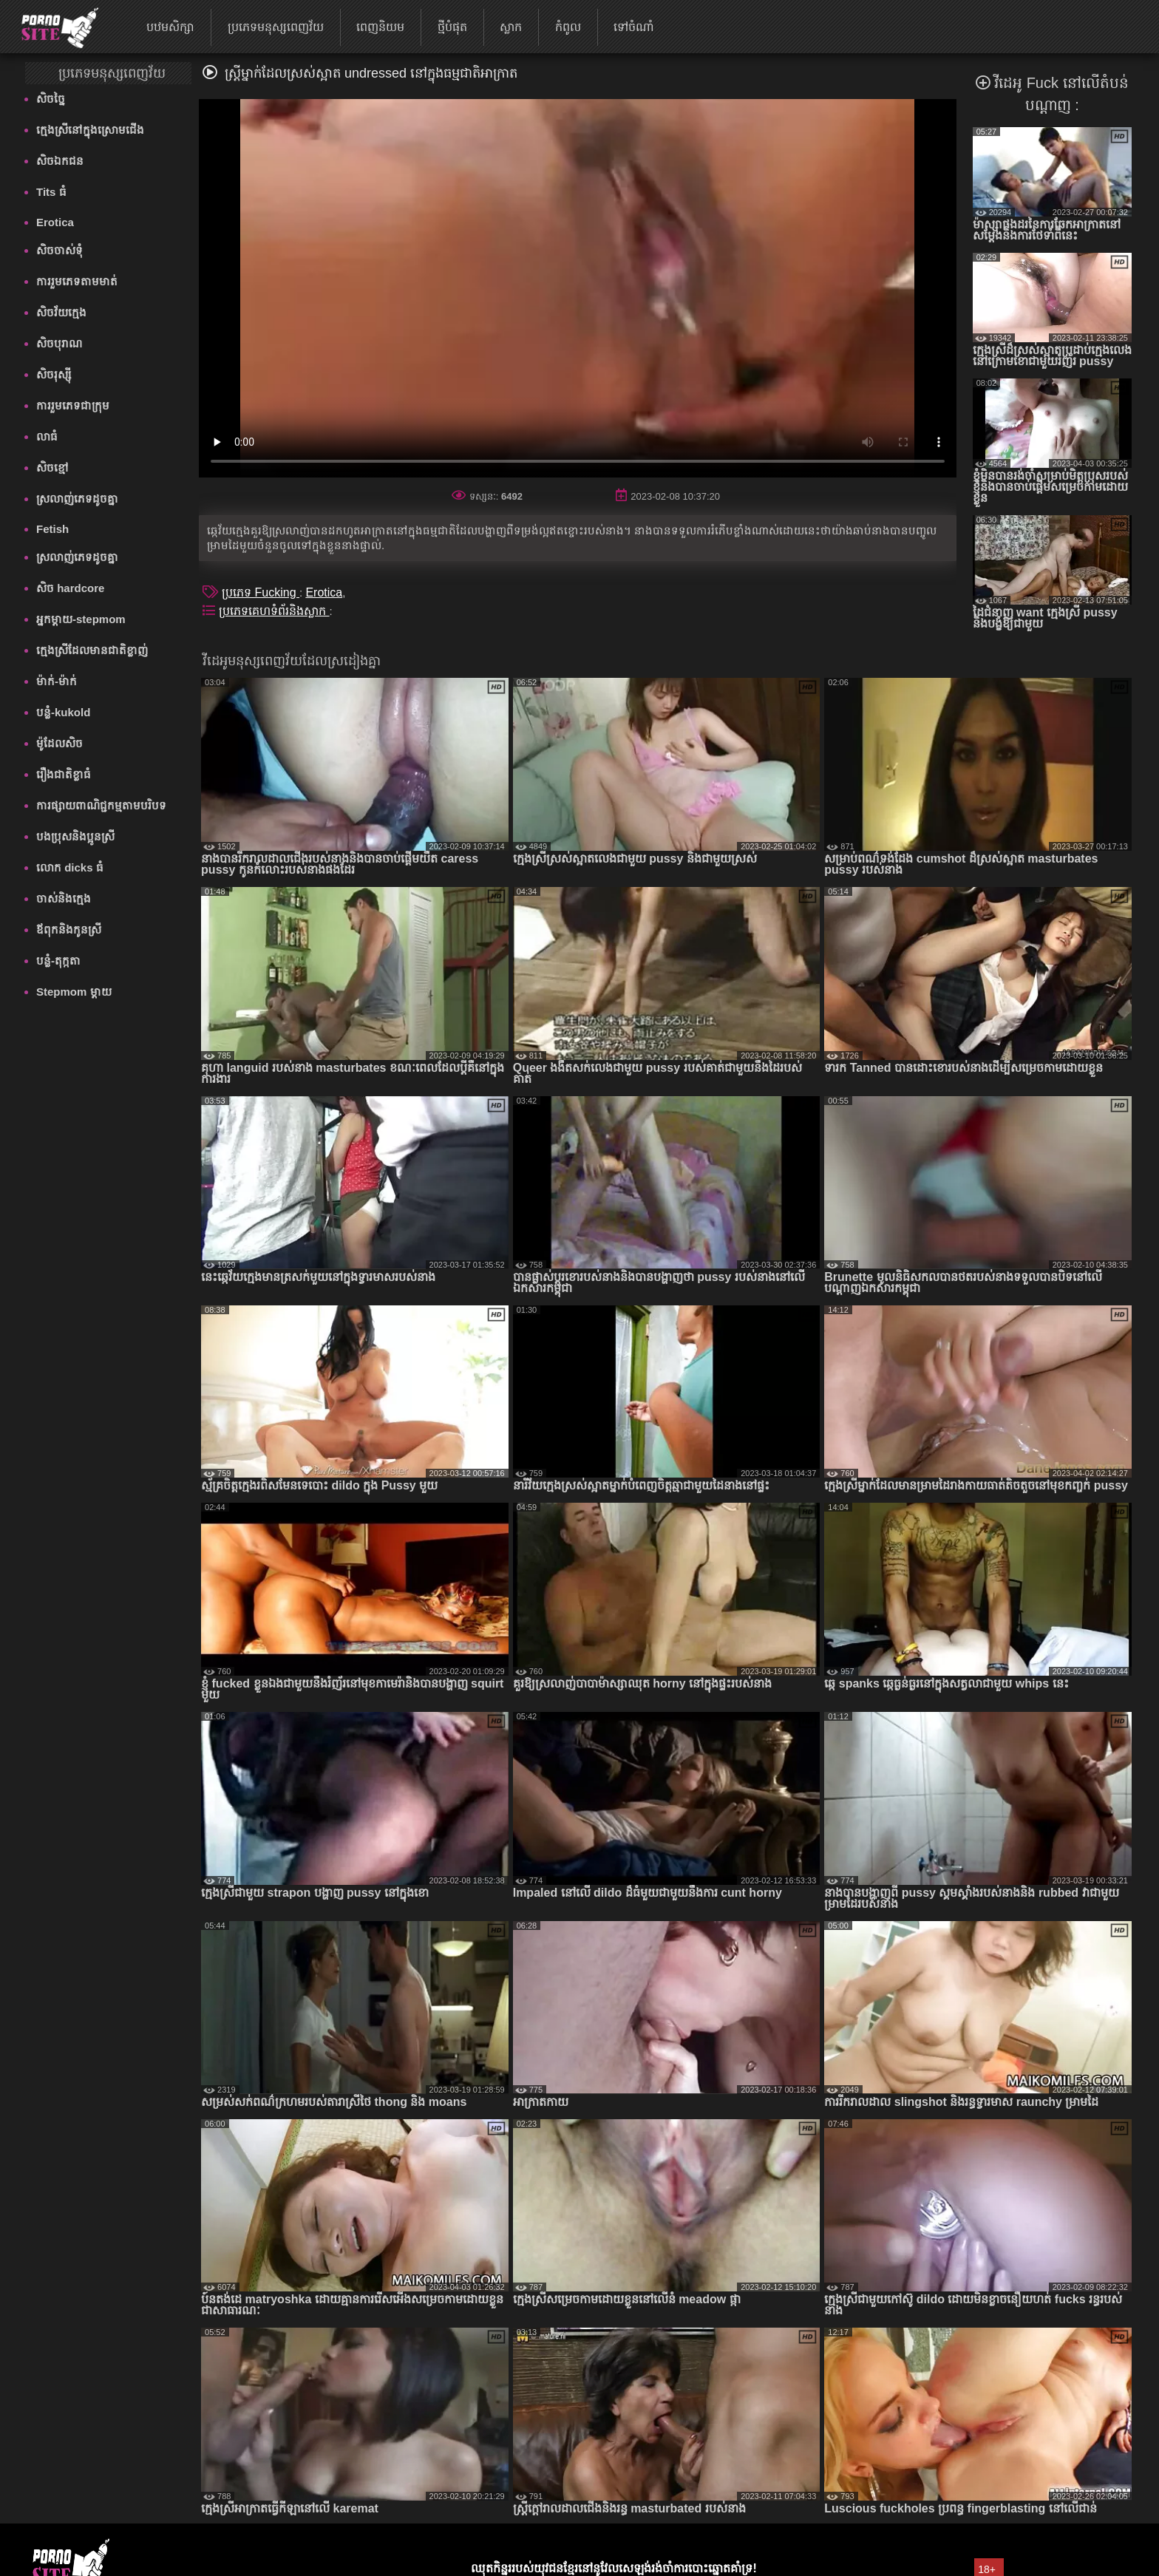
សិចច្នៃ (50, 98)
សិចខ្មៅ (52, 467)
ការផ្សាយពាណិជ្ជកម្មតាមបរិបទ (101, 805)
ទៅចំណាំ (634, 27)
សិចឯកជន (60, 160)
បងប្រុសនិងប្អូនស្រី (75, 836)
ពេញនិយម (380, 27)
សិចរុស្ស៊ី (53, 374)
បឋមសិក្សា (170, 27)
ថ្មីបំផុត (452, 27)
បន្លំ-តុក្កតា (58, 960)
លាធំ (47, 436)
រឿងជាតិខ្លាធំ (63, 774)
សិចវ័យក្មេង (61, 312)
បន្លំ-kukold (63, 712)
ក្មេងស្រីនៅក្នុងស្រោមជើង (90, 129)
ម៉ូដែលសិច (59, 743)
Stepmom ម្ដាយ (74, 991)
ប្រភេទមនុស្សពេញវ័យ (276, 27)
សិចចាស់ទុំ (59, 250)
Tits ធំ (51, 192)
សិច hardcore (70, 588)
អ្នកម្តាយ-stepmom (81, 619)
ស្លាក (511, 27)
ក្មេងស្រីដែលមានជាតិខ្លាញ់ (92, 650)
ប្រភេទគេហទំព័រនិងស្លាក (274, 611)
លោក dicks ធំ (69, 867)
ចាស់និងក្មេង (63, 898)
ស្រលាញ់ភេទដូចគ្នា (77, 498)
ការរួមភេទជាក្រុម (72, 405)
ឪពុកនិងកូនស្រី (68, 929)
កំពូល (568, 27)
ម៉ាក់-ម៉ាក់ (56, 681)
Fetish (52, 529)
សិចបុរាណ (59, 343)
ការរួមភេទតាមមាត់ (77, 281)
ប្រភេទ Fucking (260, 592)
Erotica (55, 222)
